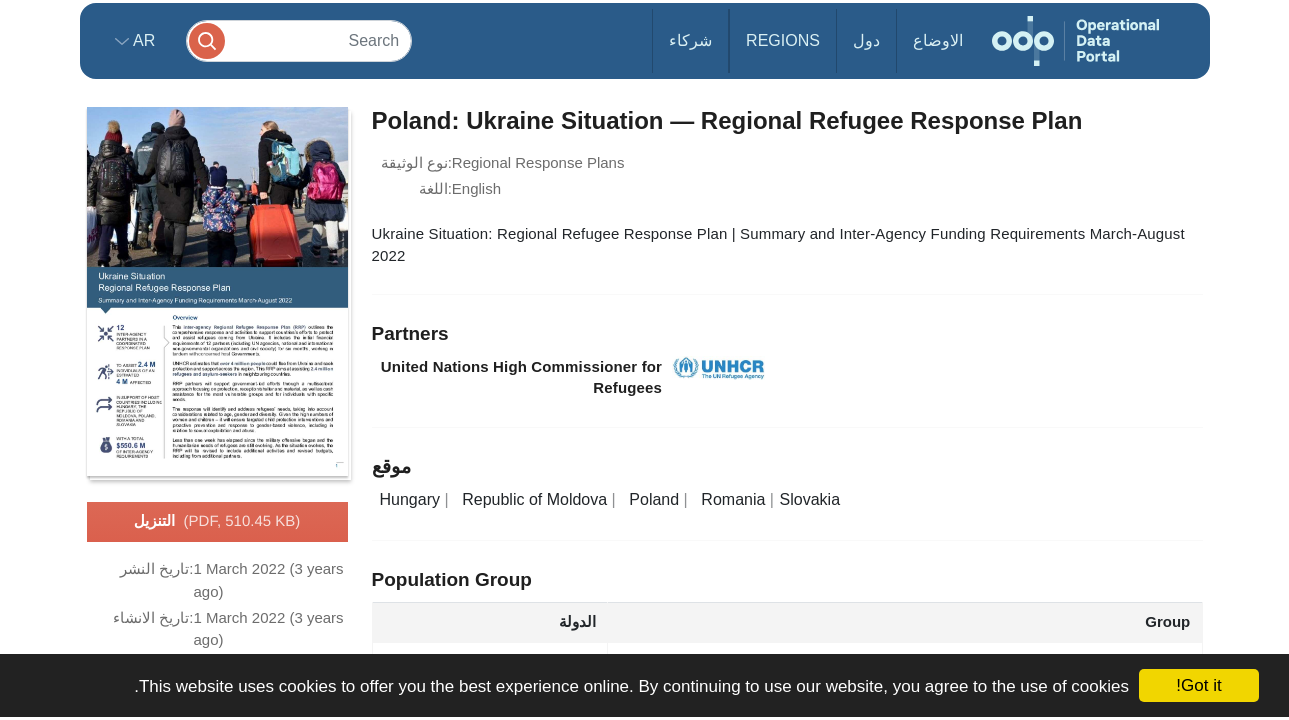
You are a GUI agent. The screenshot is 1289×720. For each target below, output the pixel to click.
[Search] (299, 40)
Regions (783, 40)
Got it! (1198, 685)
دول (866, 40)
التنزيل (217, 522)
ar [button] (142, 40)
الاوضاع (938, 40)
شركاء (690, 40)
